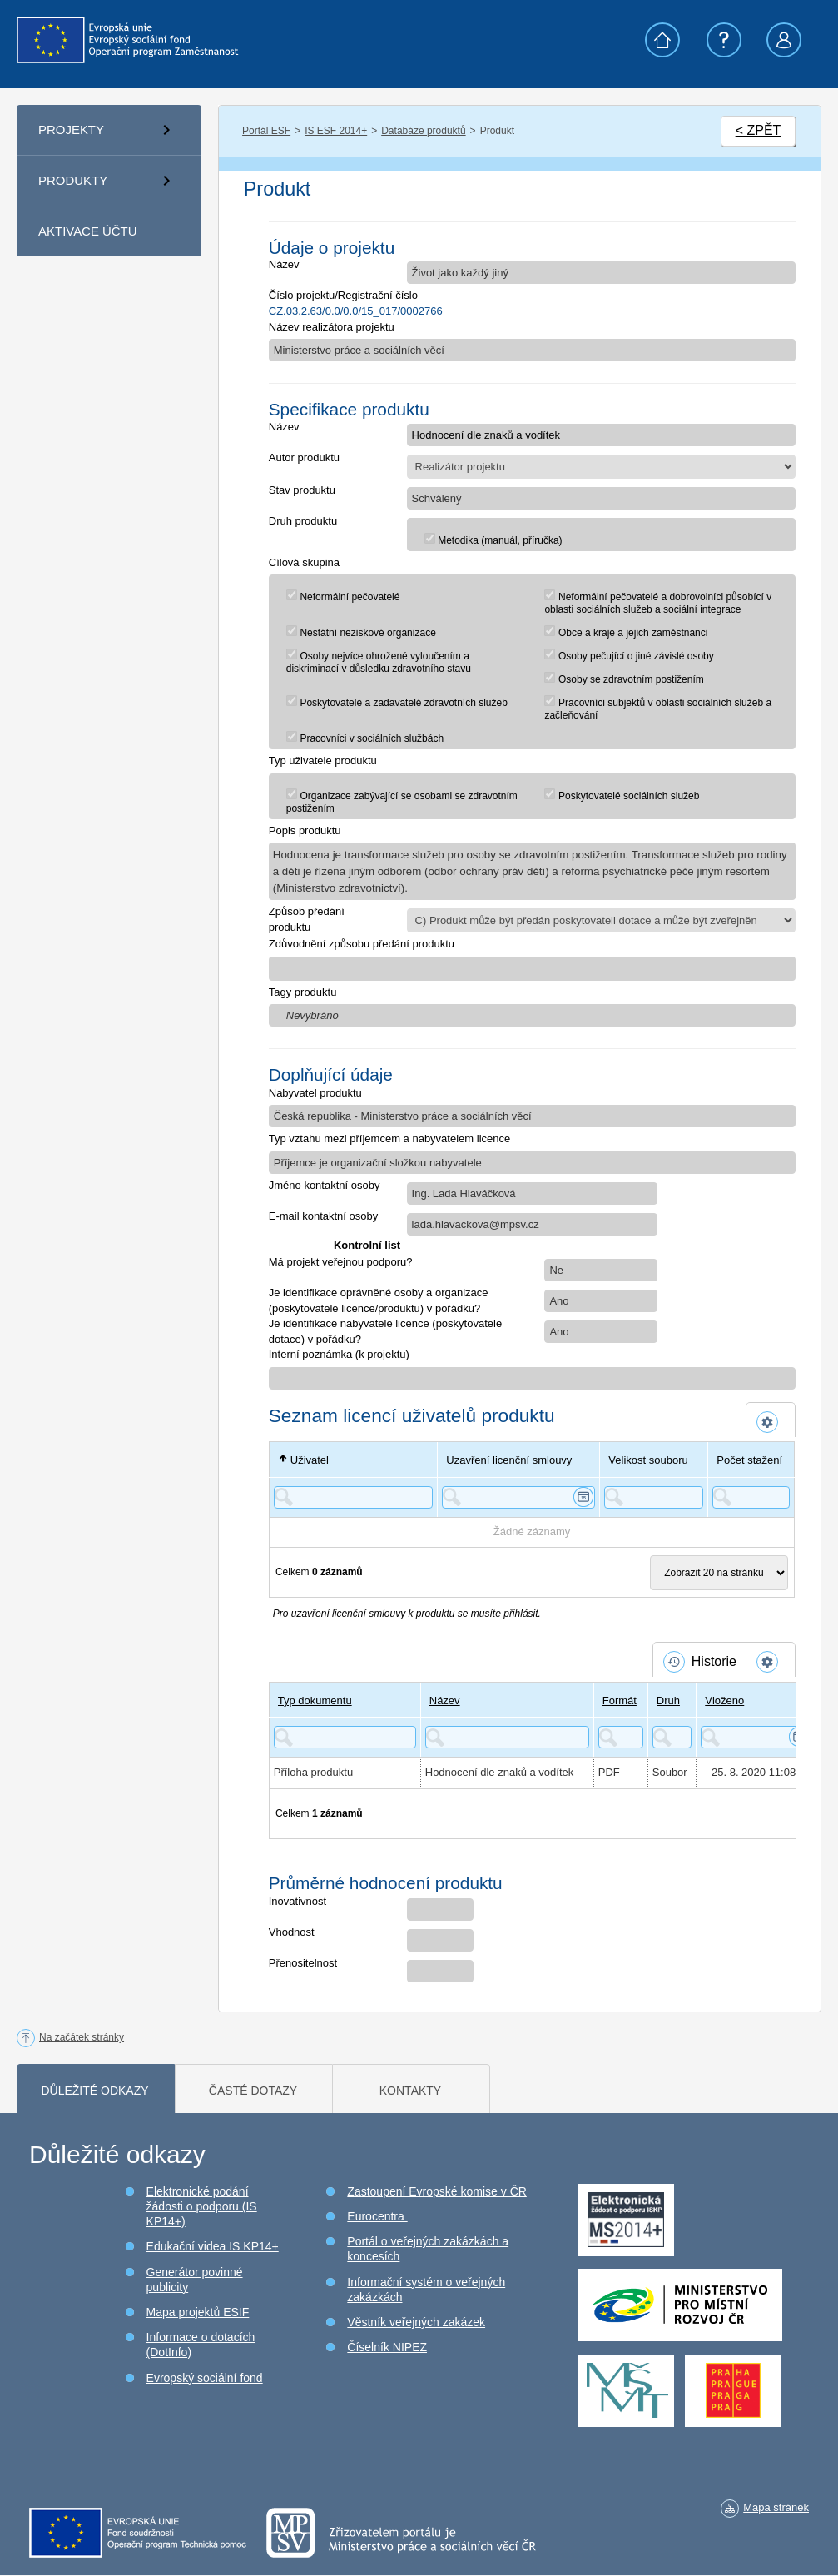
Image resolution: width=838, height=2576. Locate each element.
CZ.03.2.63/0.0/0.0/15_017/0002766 (356, 311)
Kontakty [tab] (410, 2090)
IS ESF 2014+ (336, 131)
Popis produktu (305, 830)
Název (284, 264)
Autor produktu (304, 457)
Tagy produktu (303, 992)
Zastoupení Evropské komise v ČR (437, 2191)
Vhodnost (292, 1932)
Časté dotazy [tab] (253, 2090)
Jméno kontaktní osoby (324, 1185)
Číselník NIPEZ (387, 2347)
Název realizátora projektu (331, 327)
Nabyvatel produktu (315, 1093)
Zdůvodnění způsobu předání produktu (361, 943)
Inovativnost (297, 1901)
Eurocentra (377, 2216)
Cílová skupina (304, 562)
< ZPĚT (758, 130)
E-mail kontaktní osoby (324, 1216)
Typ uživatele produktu (323, 760)
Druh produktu (303, 521)
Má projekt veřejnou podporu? (341, 1262)
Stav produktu (302, 490)
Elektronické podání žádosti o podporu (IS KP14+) (201, 2206)
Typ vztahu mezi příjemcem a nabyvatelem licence (389, 1138)
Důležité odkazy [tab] (94, 2090)
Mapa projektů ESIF (198, 2312)
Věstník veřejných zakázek (416, 2322)
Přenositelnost (303, 1963)
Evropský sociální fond (204, 2378)
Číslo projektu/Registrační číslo (343, 295)
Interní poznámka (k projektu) (339, 1354)
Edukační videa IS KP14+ (212, 2246)
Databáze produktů (423, 131)
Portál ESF (266, 131)
